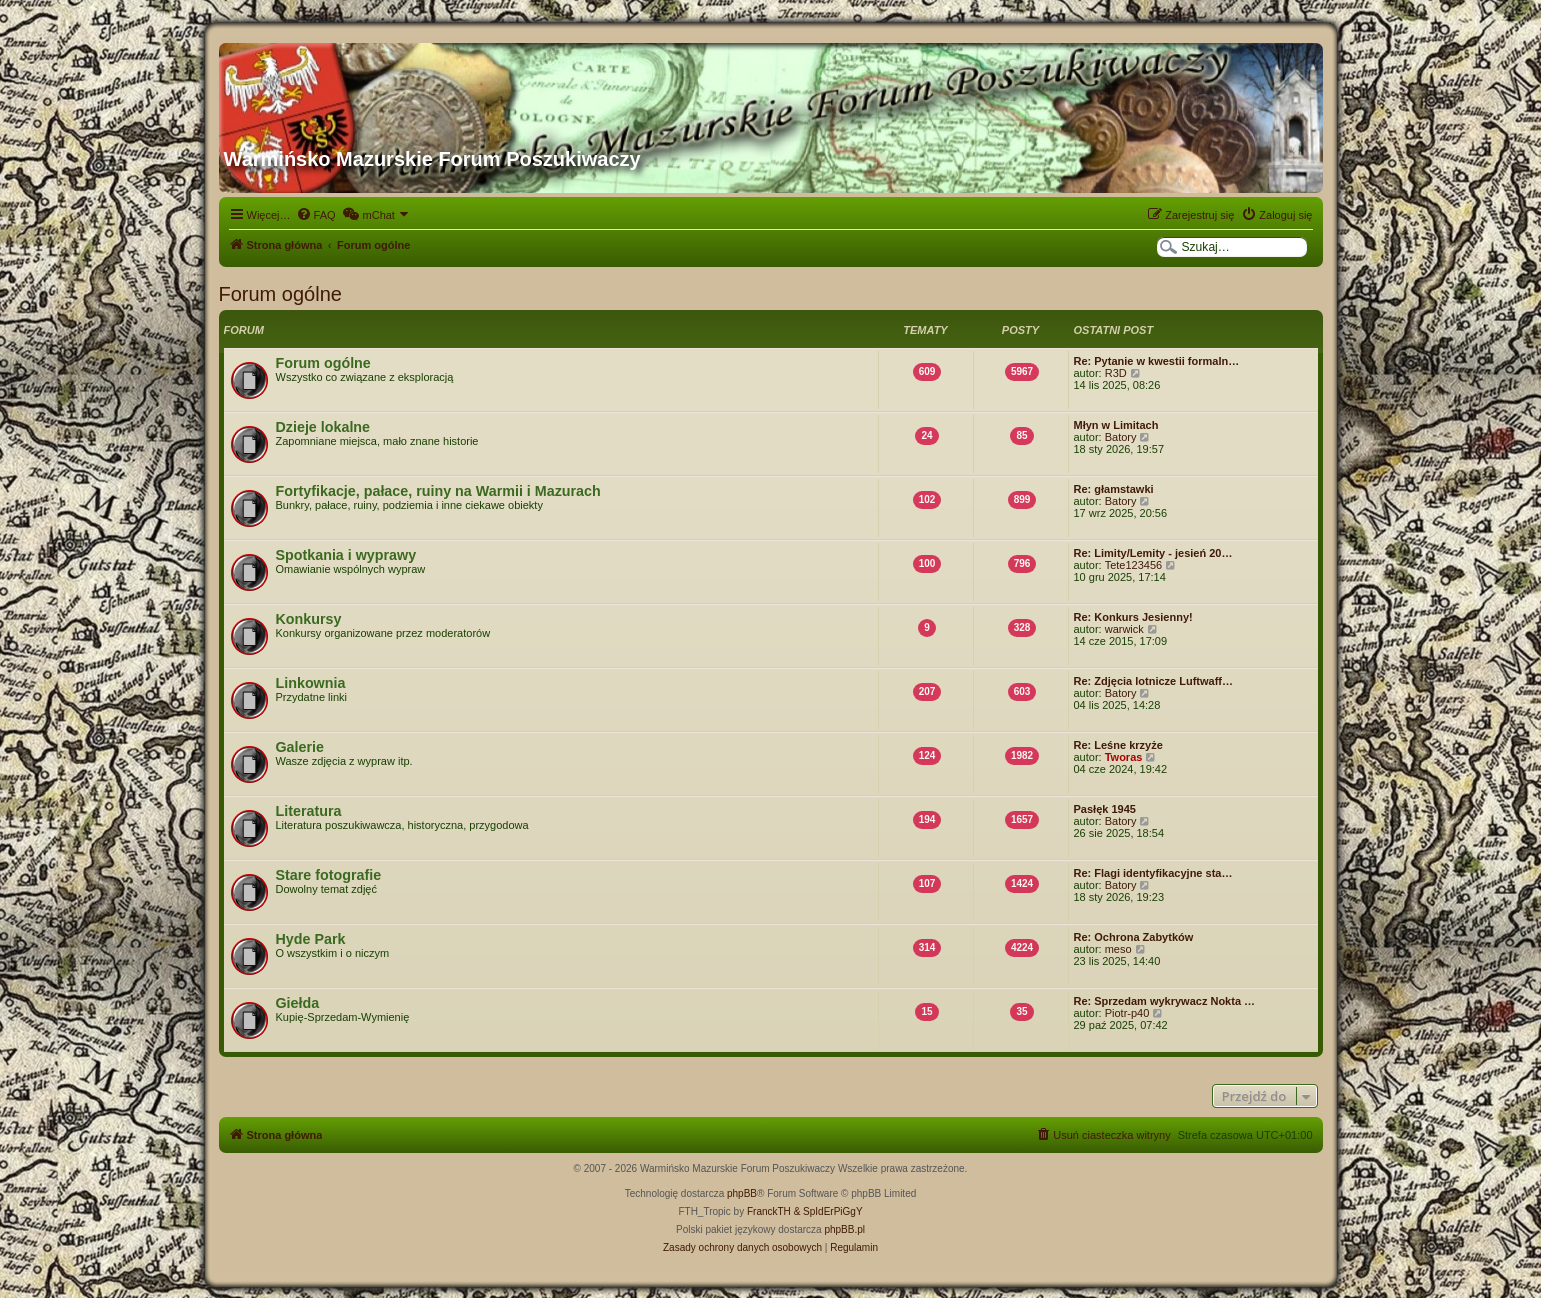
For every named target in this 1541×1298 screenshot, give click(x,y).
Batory (1121, 437)
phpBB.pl (844, 1229)
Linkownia (311, 683)
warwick (1124, 629)
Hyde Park (311, 939)
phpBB (742, 1193)
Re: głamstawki (1114, 489)
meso (1118, 949)
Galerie (300, 747)
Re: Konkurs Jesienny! (1133, 617)
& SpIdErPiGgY (828, 1211)
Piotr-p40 (1127, 1013)
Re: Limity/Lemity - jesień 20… (1153, 553)
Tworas (1124, 757)
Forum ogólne (280, 294)
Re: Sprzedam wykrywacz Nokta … (1165, 1001)
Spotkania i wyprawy (346, 555)
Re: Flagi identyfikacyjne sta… (1153, 873)
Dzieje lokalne (323, 427)
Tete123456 (1134, 565)
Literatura (309, 811)
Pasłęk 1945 (1105, 809)
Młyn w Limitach (1116, 425)
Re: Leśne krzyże (1118, 745)
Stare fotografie (329, 875)
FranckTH (769, 1211)
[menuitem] (316, 215)
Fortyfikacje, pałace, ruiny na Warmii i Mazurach (438, 491)
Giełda (298, 1003)
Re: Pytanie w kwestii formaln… (1157, 361)
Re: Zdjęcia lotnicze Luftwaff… (1154, 681)
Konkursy (309, 619)
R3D (1116, 373)
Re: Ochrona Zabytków (1134, 937)
